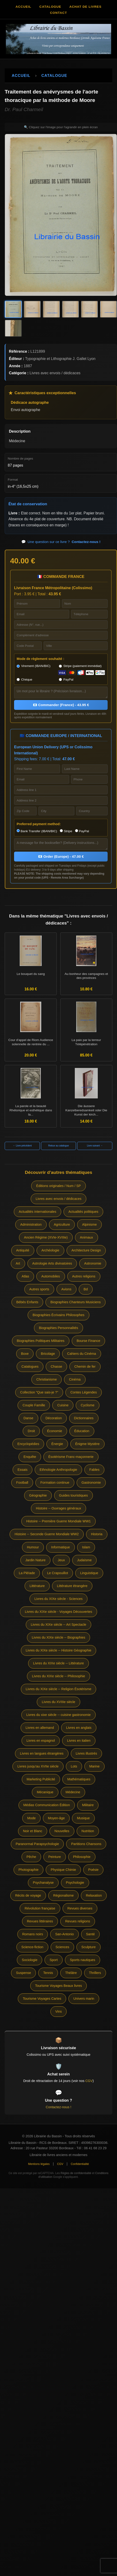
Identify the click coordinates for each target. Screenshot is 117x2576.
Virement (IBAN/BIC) (33, 666)
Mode (31, 1818)
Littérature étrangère (72, 1586)
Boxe (25, 1353)
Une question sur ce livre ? (61, 542)
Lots (74, 1766)
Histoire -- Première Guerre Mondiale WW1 (58, 1521)
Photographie (29, 1870)
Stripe (66, 831)
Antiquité (22, 1250)
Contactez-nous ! (58, 2107)
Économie (54, 1431)
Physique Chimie (63, 1870)
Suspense (23, 1973)
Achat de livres (85, 6)
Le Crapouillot (57, 1573)
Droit (31, 1431)
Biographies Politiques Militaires (40, 1341)
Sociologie (29, 1960)
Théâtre (71, 1973)
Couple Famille (34, 1405)
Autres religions (83, 1276)
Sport (53, 1960)
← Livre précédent (22, 1145)
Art (18, 1263)
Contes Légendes (83, 1392)
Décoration (53, 1418)
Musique (83, 1818)
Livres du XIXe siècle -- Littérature (58, 1663)
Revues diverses (80, 1908)
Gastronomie (91, 1482)
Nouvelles (61, 1831)
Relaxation (94, 1895)
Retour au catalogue (58, 1145)
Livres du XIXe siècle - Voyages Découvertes (58, 1612)
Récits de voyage (28, 1895)
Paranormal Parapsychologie (37, 1844)
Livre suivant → (95, 1145)
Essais (22, 1469)
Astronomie (92, 1263)
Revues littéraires (40, 1921)
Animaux (86, 1237)
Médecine (73, 1792)
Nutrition (88, 1831)
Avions (66, 1289)
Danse (28, 1418)
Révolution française (40, 1908)
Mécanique (45, 1792)
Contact (58, 13)
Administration (31, 1224)
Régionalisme (63, 1895)
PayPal (66, 679)
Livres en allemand (40, 1728)
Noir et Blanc (32, 1831)
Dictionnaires (84, 1418)
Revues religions (77, 1921)
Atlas (25, 1276)
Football (22, 1482)
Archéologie (50, 1250)
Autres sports (39, 1289)
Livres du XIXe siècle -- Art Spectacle (58, 1624)
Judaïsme (84, 1560)
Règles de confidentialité (75, 2173)
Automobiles (50, 1276)
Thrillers (95, 1973)
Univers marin (83, 1998)
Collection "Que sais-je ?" (39, 1392)
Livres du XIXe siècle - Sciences (58, 1599)
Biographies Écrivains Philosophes (58, 1315)
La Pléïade (27, 1573)
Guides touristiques (73, 1495)
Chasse (56, 1366)
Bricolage (48, 1353)
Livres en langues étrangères (42, 1753)
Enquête (29, 1457)
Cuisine (62, 1405)
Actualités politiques (83, 1211)
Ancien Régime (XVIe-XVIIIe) (46, 1237)
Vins (58, 2011)
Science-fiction (32, 1947)
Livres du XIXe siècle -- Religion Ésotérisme (58, 1689)
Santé (90, 1934)
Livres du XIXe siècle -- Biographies (58, 1637)
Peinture (54, 1857)
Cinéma (75, 1379)
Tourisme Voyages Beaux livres (58, 1986)
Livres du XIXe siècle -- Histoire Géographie (58, 1650)
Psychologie (75, 1882)
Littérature (37, 1586)
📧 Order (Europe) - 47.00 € (61, 856)
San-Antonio (64, 1934)
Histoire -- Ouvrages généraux (58, 1508)
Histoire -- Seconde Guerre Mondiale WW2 (47, 1534)
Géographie (38, 1495)
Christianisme (46, 1379)
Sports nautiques (82, 1960)
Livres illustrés (86, 1753)
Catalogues (30, 1366)
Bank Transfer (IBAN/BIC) (37, 831)
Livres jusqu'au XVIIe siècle (38, 1766)
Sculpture (88, 1947)
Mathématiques (78, 1779)
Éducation (81, 1431)
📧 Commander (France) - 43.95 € (61, 705)
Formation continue (54, 1482)
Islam (86, 1547)
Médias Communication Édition (46, 1805)
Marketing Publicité (41, 1779)
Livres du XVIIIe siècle (58, 1702)
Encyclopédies (28, 1444)
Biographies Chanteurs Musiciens (75, 1302)
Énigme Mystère (87, 1444)
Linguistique (89, 1573)
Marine (94, 1766)
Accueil (23, 6)
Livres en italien (79, 1740)
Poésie (93, 1870)
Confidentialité (80, 2164)
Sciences (62, 1947)
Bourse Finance (88, 1341)
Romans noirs (32, 1934)
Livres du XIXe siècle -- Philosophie (58, 1676)
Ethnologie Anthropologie (58, 1469)
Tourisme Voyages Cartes (42, 1998)
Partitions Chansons (86, 1844)
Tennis (48, 1973)
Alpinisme (89, 1224)
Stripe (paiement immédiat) (80, 666)
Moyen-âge (56, 1818)
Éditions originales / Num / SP (58, 1186)
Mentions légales (39, 2164)
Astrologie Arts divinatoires (52, 1263)
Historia (96, 1534)
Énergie (57, 1444)
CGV (89, 2081)
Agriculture (62, 1224)
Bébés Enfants (27, 1302)
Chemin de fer (84, 1366)
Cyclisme (87, 1405)
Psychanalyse (43, 1882)
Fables (94, 1469)
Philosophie (82, 1857)
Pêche (31, 1857)
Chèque (24, 679)
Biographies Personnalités (58, 1328)
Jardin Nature (35, 1560)
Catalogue (50, 6)
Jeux (61, 1560)
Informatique (60, 1547)
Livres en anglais (78, 1728)
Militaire (88, 1805)
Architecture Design (86, 1250)
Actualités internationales (37, 1211)
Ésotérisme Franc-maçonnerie (71, 1457)
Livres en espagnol (40, 1740)
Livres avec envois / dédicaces (58, 1199)
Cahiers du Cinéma (81, 1353)
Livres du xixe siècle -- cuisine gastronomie (58, 1715)
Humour (33, 1547)
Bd (86, 1289)
